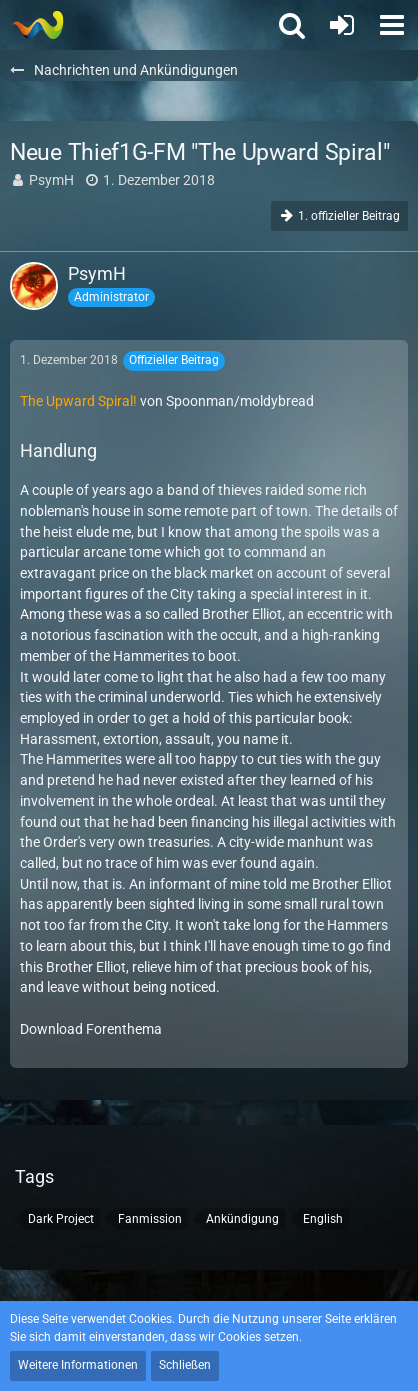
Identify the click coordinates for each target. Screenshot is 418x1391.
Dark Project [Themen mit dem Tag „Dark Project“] (61, 1219)
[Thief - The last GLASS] (37, 25)
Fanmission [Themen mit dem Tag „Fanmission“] (150, 1219)
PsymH (51, 180)
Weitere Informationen (78, 1365)
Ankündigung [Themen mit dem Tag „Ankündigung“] (242, 1219)
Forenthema (124, 1029)
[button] (392, 25)
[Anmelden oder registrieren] (342, 25)
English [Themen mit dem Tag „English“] (323, 1219)
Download (51, 1029)
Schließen (185, 1365)
